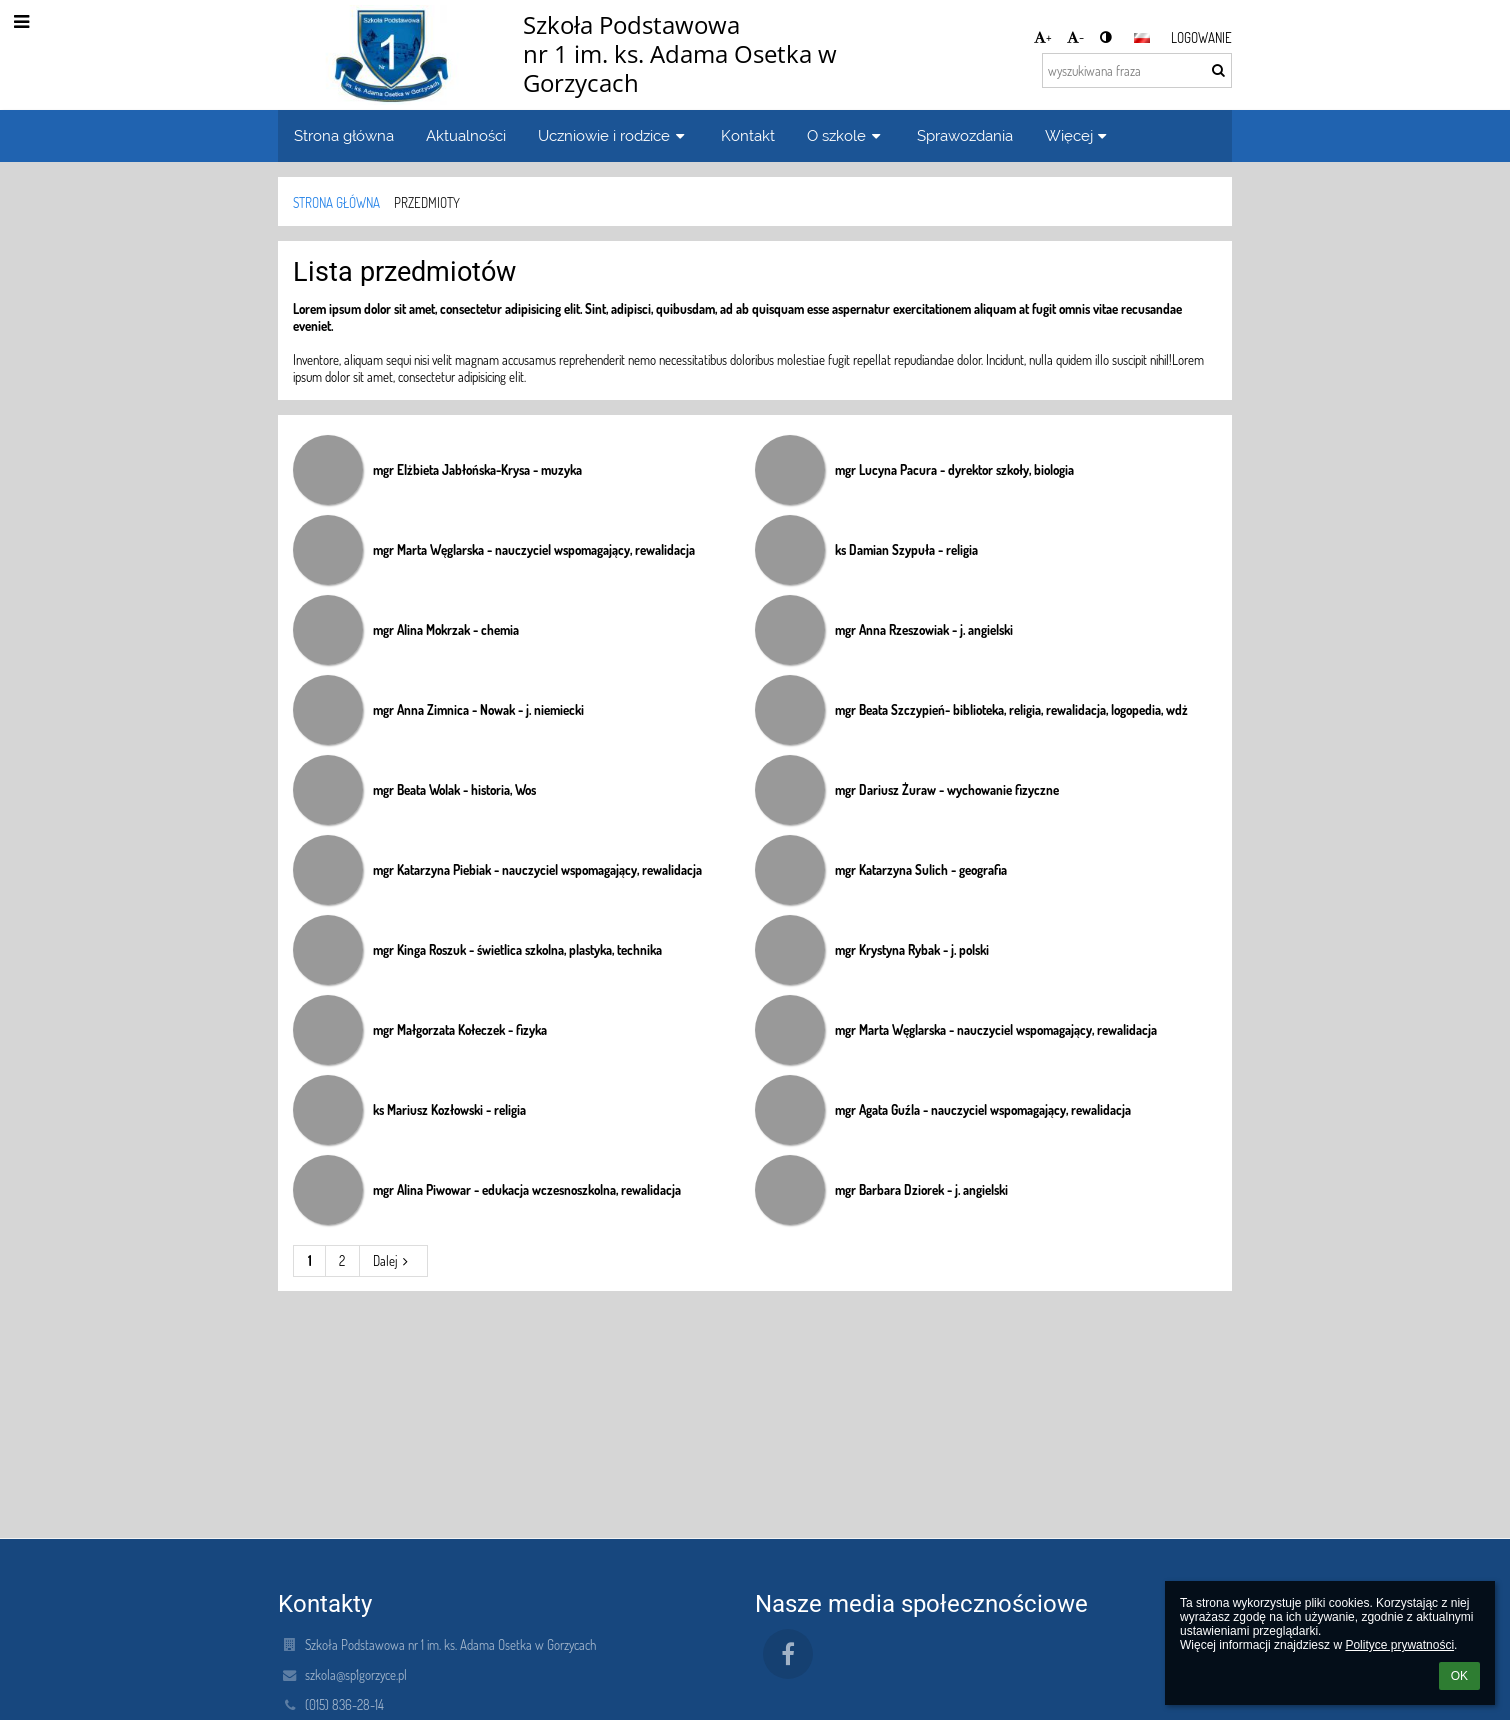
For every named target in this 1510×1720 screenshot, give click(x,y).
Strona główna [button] (344, 135)
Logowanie (1201, 37)
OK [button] (1459, 1676)
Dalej (393, 1260)
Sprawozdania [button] (965, 135)
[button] (1142, 38)
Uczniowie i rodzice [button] (613, 135)
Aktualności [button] (466, 135)
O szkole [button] (846, 135)
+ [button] (1043, 36)
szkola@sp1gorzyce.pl (356, 1674)
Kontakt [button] (748, 135)
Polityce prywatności (1399, 1645)
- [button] (1075, 36)
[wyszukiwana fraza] (1137, 70)
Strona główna (336, 202)
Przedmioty (427, 202)
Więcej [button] (1078, 135)
